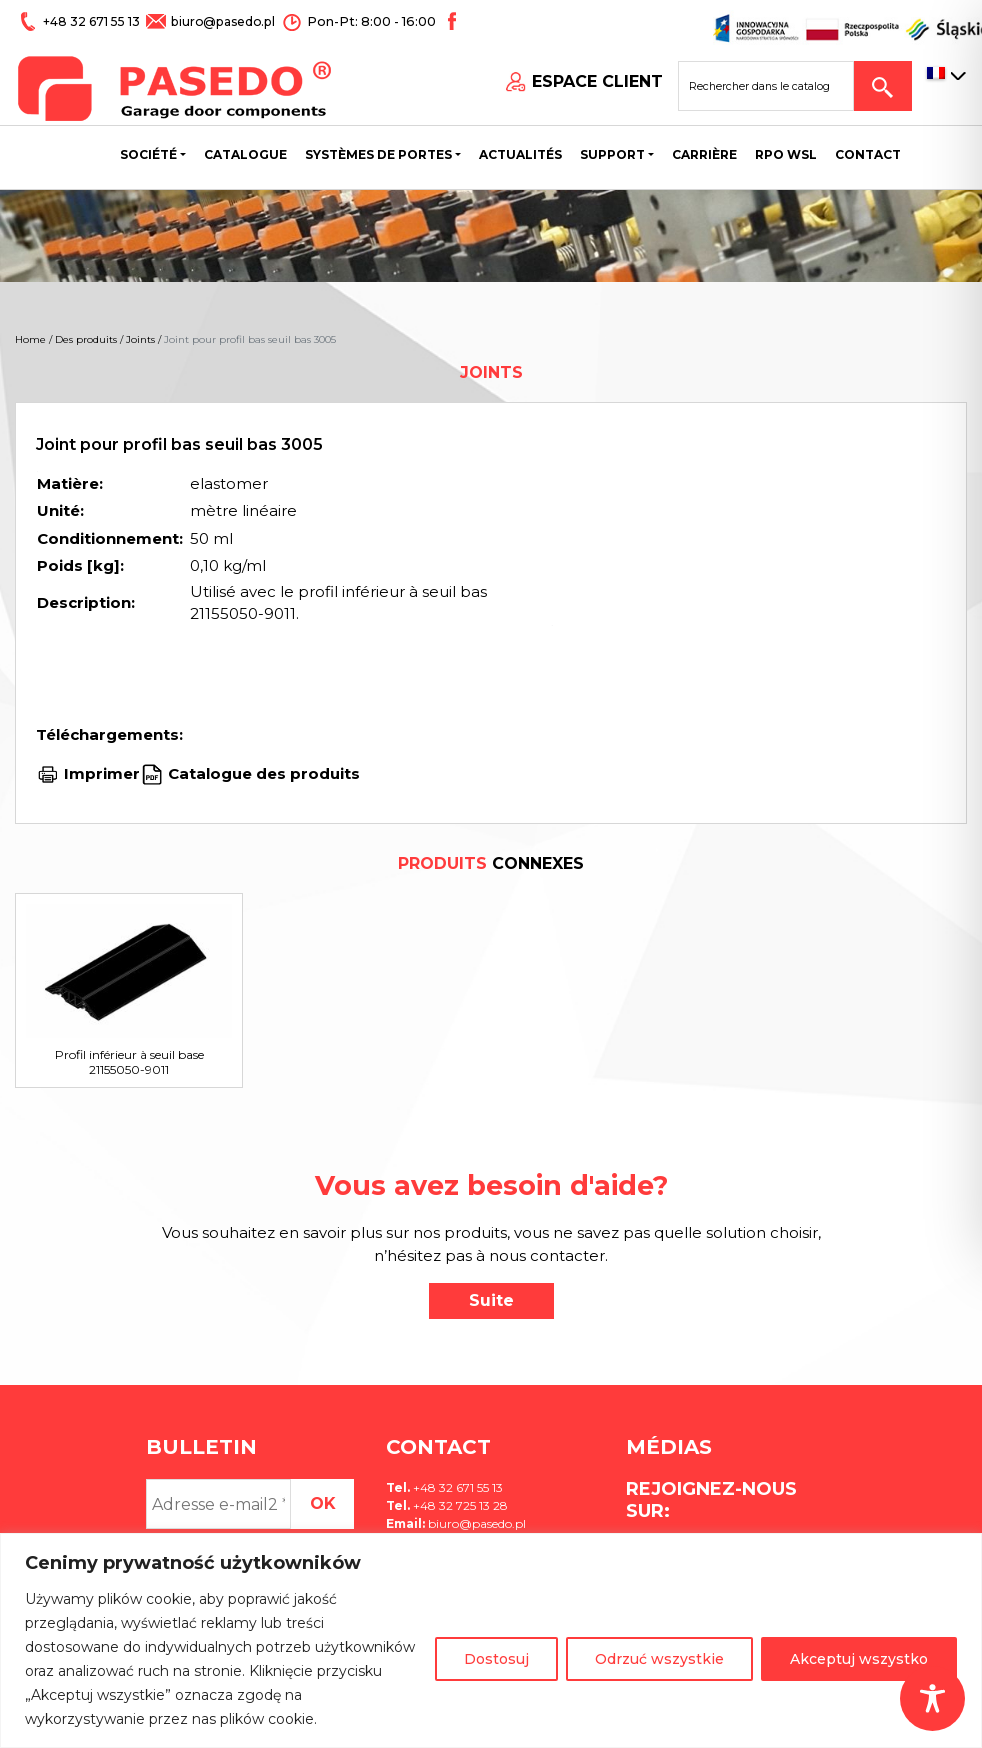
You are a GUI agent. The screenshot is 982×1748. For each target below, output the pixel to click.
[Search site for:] (774, 86)
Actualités (520, 154)
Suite (491, 1300)
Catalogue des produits (262, 773)
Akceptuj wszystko (859, 1659)
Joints (140, 339)
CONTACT (868, 154)
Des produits (86, 339)
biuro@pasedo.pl (220, 21)
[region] (491, 1640)
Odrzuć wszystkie (659, 1659)
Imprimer (102, 773)
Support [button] (612, 154)
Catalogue (245, 154)
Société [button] (148, 154)
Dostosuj (496, 1659)
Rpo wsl (786, 154)
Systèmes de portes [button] (378, 154)
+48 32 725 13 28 (459, 1505)
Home (30, 339)
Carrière (704, 154)
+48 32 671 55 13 (92, 21)
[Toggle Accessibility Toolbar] (932, 1698)
